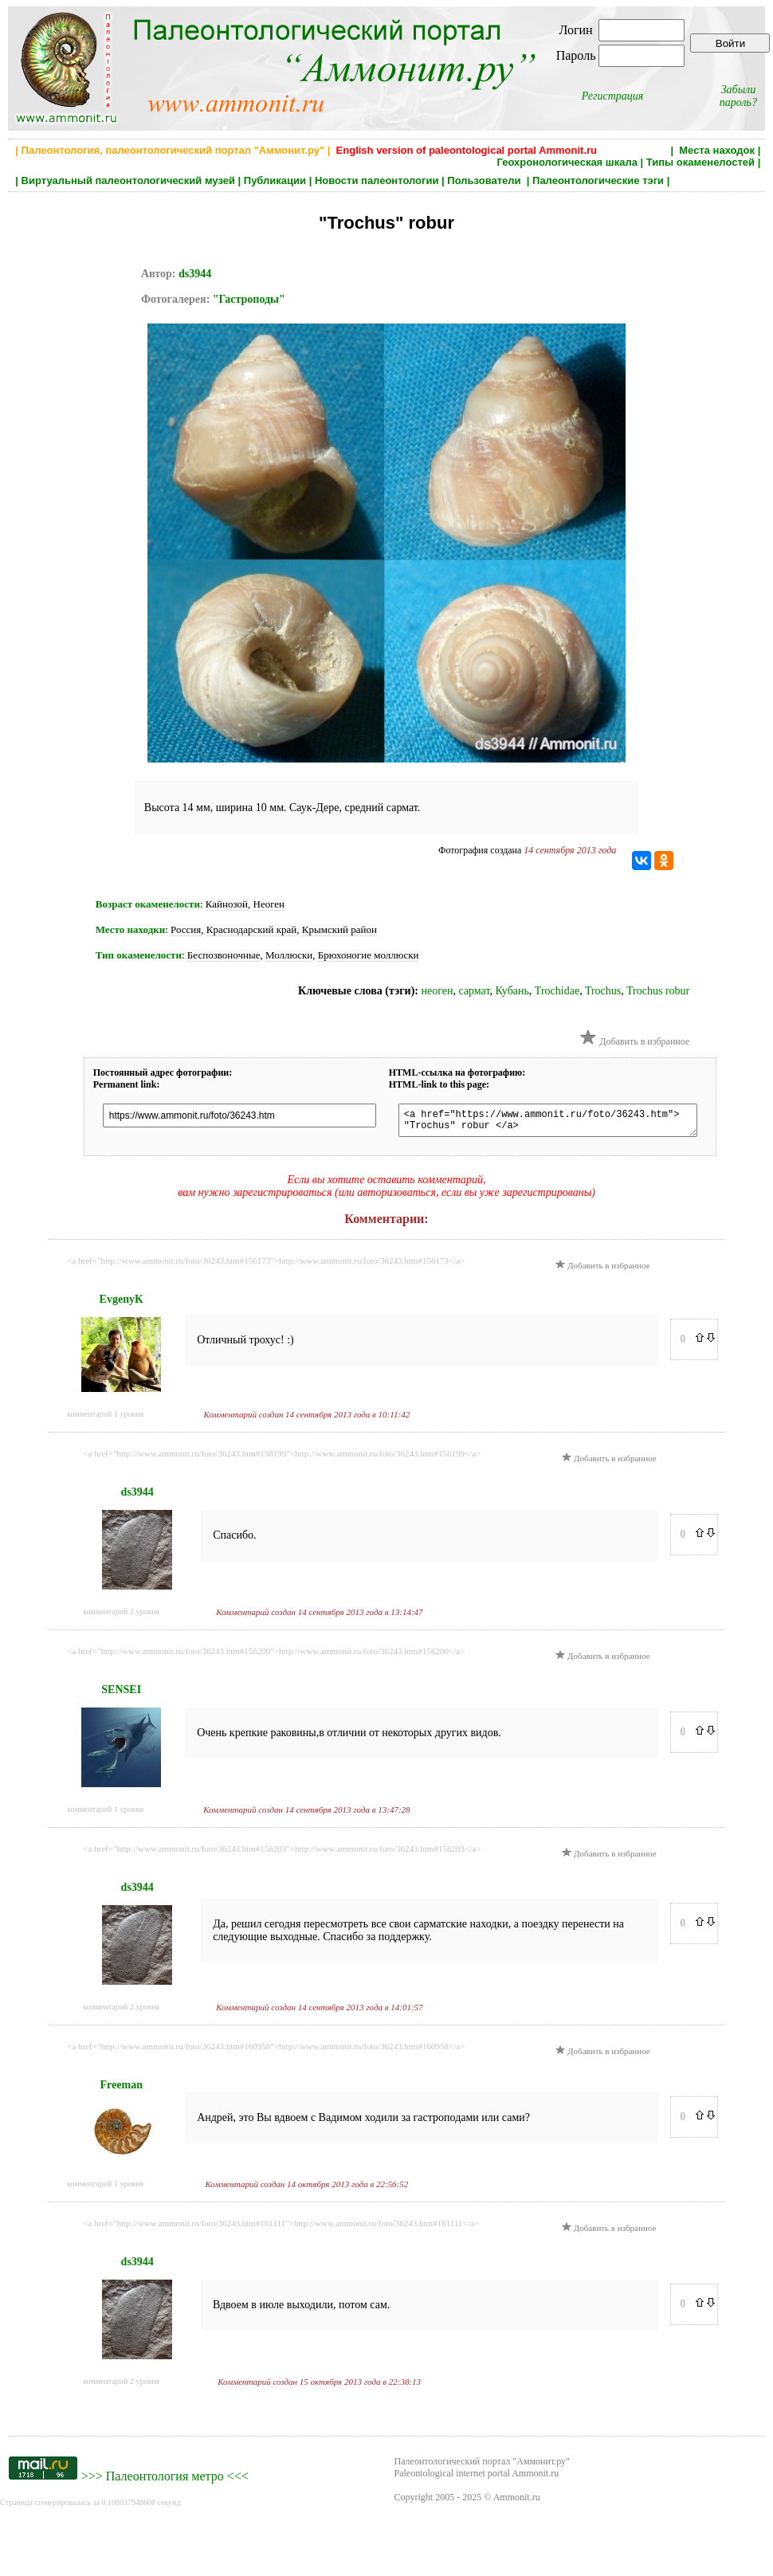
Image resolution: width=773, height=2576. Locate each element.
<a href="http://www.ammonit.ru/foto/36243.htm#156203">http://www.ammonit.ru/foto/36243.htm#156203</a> (282, 1853)
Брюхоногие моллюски (368, 955)
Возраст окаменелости (148, 904)
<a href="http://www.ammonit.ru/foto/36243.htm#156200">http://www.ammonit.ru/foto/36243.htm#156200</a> (266, 1655)
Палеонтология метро (165, 2481)
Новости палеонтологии (377, 180)
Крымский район (339, 929)
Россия (186, 929)
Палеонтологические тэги (598, 180)
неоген (437, 991)
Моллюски (288, 955)
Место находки (130, 929)
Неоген (269, 904)
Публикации (275, 180)
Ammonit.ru (516, 2501)
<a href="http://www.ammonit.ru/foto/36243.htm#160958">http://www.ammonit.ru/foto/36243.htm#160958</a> (266, 2051)
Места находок (717, 150)
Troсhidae (557, 991)
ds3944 (195, 274)
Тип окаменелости (139, 955)
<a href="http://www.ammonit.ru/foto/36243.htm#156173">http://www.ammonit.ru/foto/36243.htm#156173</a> (266, 1265)
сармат (473, 991)
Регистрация (613, 96)
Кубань (512, 991)
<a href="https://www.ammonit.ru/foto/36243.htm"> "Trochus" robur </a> (563, 1123)
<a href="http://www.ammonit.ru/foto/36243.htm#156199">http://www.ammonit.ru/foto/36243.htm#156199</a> (282, 1458)
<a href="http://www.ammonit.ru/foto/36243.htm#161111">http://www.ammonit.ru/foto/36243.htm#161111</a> (281, 2228)
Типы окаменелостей (700, 162)
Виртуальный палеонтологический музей (128, 180)
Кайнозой (227, 904)
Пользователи (485, 180)
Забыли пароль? (738, 96)
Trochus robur (657, 991)
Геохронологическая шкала (566, 162)
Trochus (603, 991)
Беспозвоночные (224, 955)
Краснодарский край (251, 929)
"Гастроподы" (249, 299)
